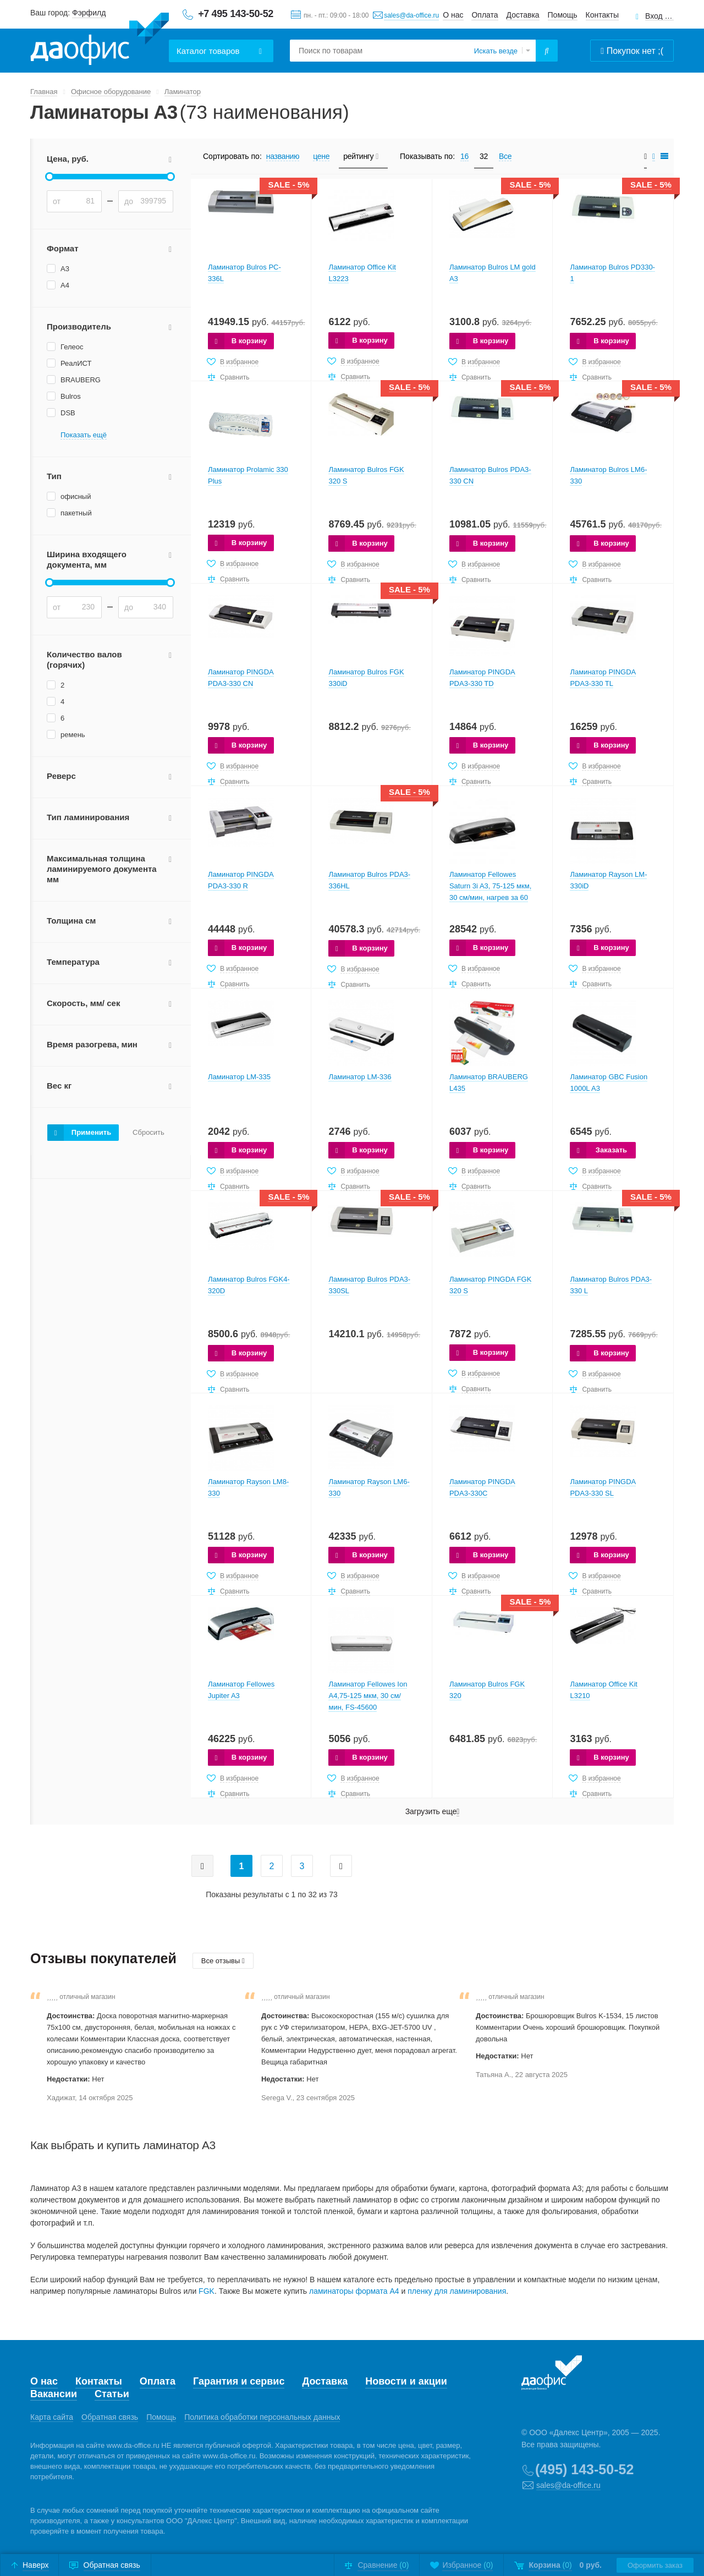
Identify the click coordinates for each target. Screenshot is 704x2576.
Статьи (112, 2393)
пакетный (76, 513)
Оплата (484, 14)
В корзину (249, 341)
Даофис (99, 39)
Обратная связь (109, 2417)
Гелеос (72, 347)
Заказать (611, 1150)
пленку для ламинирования (457, 2291)
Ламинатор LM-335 (239, 1077)
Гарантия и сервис (238, 2381)
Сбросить (148, 1132)
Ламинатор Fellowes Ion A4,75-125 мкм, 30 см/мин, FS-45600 (367, 1695)
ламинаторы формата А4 (354, 2291)
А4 (65, 285)
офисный (76, 496)
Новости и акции (406, 2381)
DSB (68, 413)
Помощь (563, 14)
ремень (73, 734)
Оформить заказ (655, 2565)
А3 (65, 269)
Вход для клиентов (659, 16)
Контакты (602, 14)
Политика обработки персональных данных (262, 2417)
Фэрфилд (89, 12)
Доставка (523, 14)
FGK (207, 2291)
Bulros (71, 396)
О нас (453, 14)
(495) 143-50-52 (584, 2469)
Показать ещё (84, 435)
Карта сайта (51, 2417)
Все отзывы (223, 1961)
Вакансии (53, 2393)
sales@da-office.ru (411, 15)
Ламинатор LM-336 (359, 1077)
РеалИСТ (76, 363)
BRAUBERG (81, 380)
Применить (91, 1132)
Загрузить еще (432, 1811)
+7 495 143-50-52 (235, 13)
